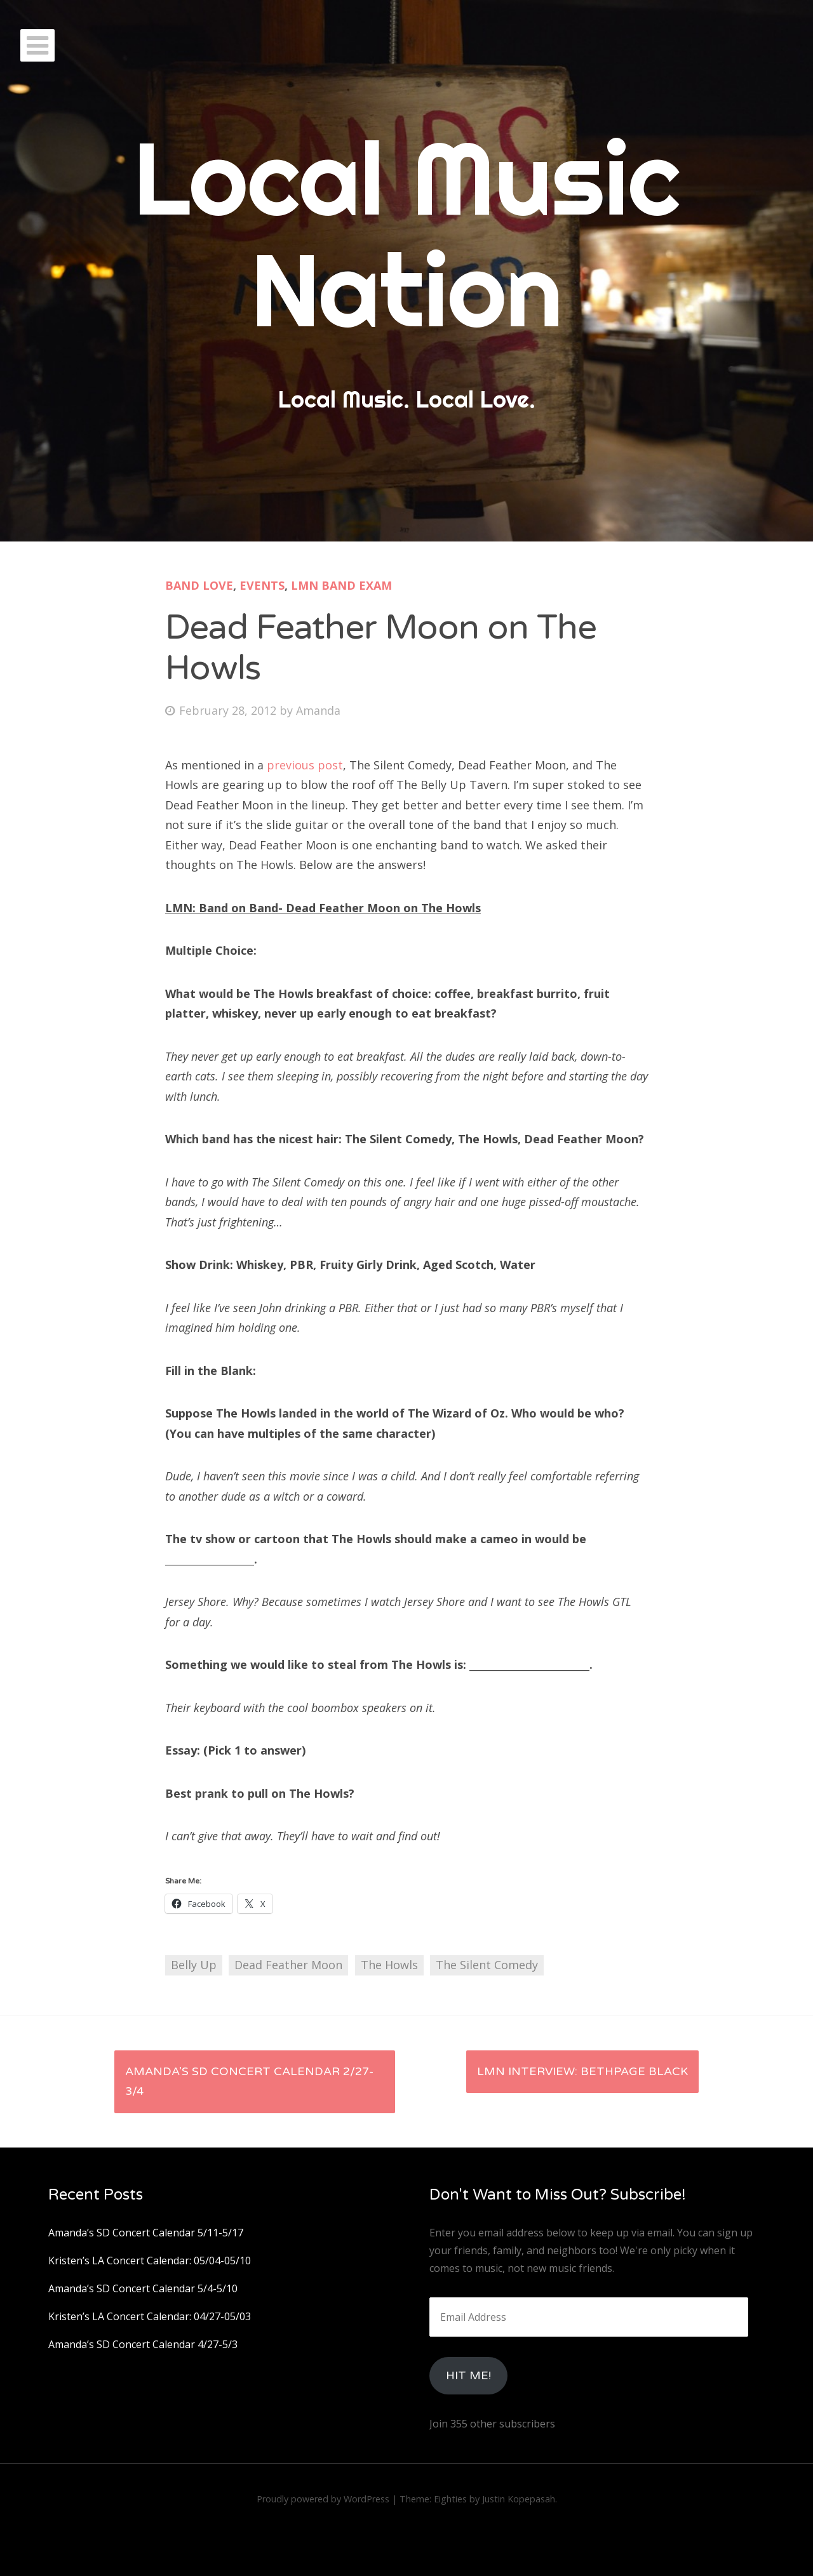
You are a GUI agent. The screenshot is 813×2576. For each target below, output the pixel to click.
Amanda (318, 710)
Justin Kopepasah (518, 2499)
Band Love (199, 585)
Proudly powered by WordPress (323, 2499)
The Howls (389, 1964)
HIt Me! (468, 2375)
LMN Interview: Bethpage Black (582, 2071)
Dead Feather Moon (288, 1964)
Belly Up (194, 1964)
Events (262, 585)
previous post (305, 765)
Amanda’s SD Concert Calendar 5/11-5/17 (145, 2233)
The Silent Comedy (487, 1964)
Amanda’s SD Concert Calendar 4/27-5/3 (143, 2344)
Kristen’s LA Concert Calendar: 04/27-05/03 (149, 2316)
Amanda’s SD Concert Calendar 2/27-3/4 (249, 2081)
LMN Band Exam (341, 585)
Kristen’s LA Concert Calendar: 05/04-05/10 (149, 2260)
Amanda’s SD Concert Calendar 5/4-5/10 (143, 2288)
